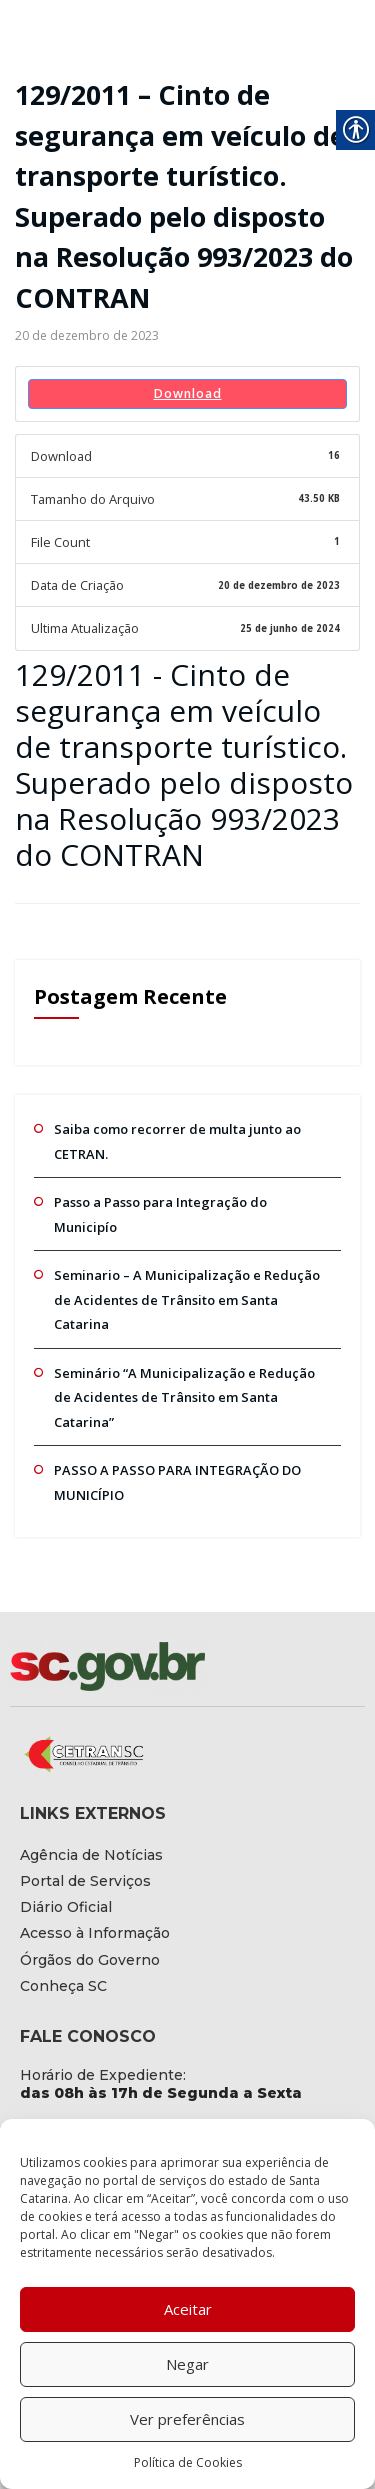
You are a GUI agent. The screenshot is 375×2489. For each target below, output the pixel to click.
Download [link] (187, 391)
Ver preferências (187, 2419)
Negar (187, 2364)
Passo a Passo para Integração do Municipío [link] (179, 1182)
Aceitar (188, 2309)
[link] (82, 335)
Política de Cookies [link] (188, 2462)
